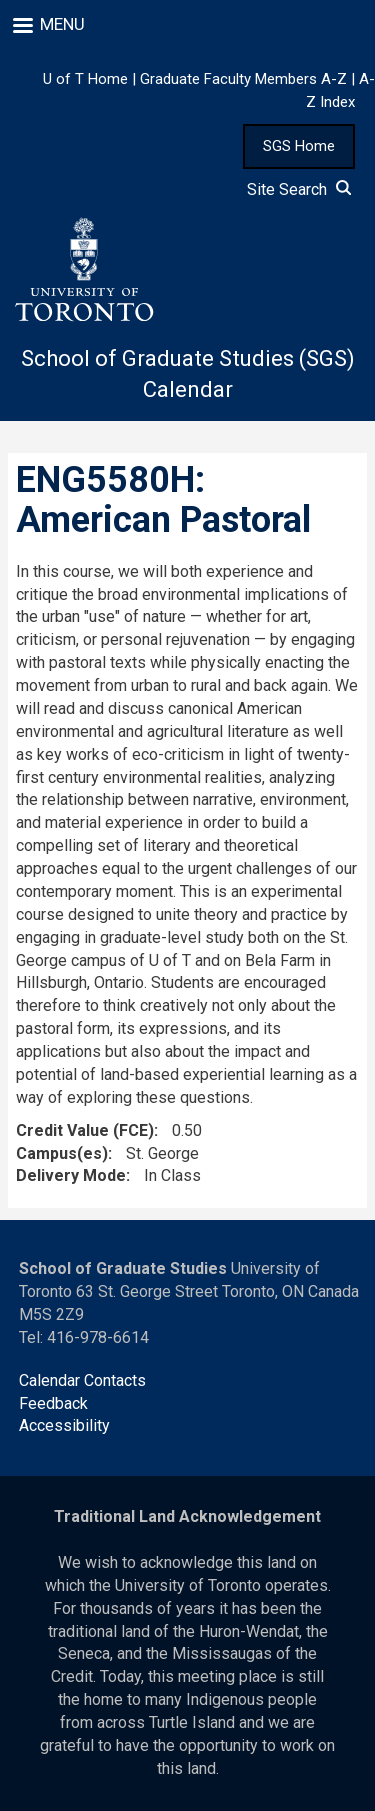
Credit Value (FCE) (85, 1130)
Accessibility (64, 1425)
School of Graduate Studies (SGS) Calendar (188, 374)
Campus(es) (62, 1153)
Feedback (53, 1403)
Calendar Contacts (82, 1380)
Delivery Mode (71, 1175)
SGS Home (299, 146)
